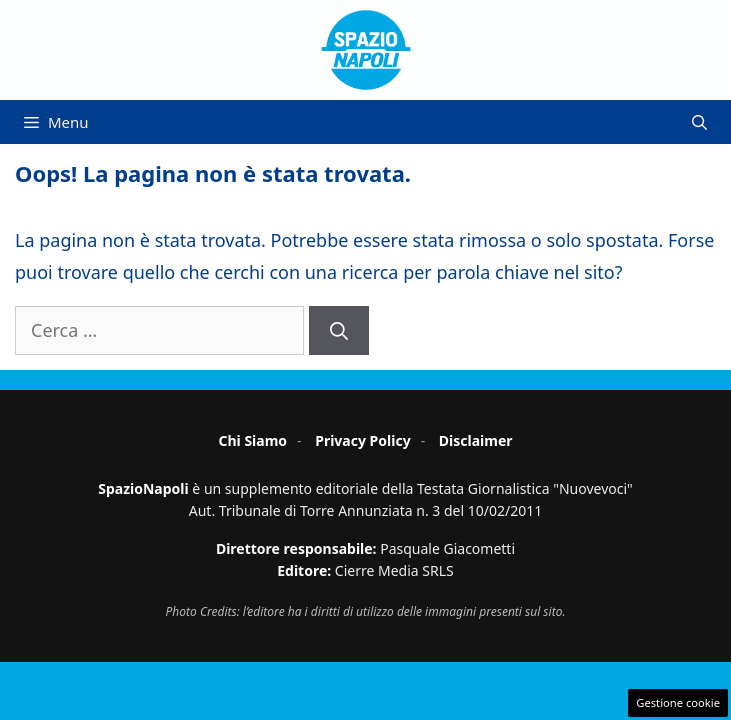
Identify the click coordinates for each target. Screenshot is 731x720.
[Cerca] (339, 330)
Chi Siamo (252, 440)
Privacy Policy (362, 440)
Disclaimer (476, 440)
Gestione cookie (678, 702)
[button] (699, 122)
